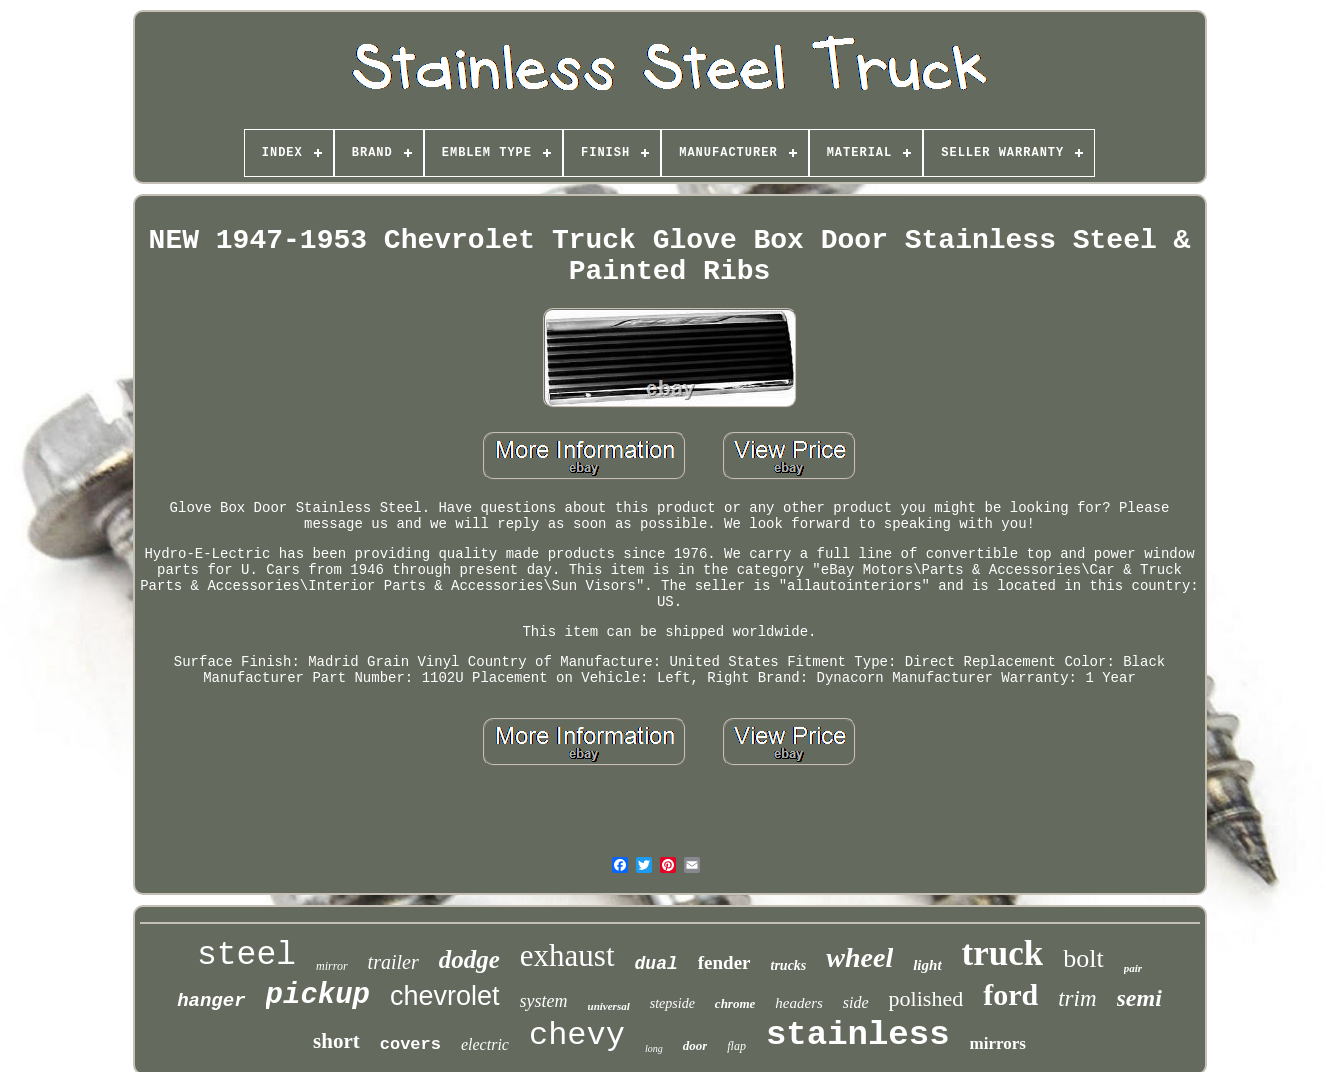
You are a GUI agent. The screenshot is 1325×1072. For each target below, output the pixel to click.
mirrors (998, 1043)
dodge (469, 959)
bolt (1083, 958)
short (336, 1041)
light (927, 965)
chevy (577, 1035)
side (856, 1002)
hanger (211, 1001)
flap (736, 1046)
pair (1133, 968)
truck (1003, 953)
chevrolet (445, 996)
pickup (318, 995)
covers (410, 1044)
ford (1010, 994)
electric (485, 1044)
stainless (858, 1035)
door (695, 1045)
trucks (789, 965)
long (654, 1048)
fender (724, 962)
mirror (332, 966)
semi (1139, 998)
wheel (859, 957)
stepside (672, 1003)
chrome (735, 1003)
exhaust (567, 955)
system (544, 1001)
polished (926, 998)
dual (656, 964)
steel (246, 955)
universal (609, 1006)
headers (799, 1003)
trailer (393, 962)
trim (1077, 998)
